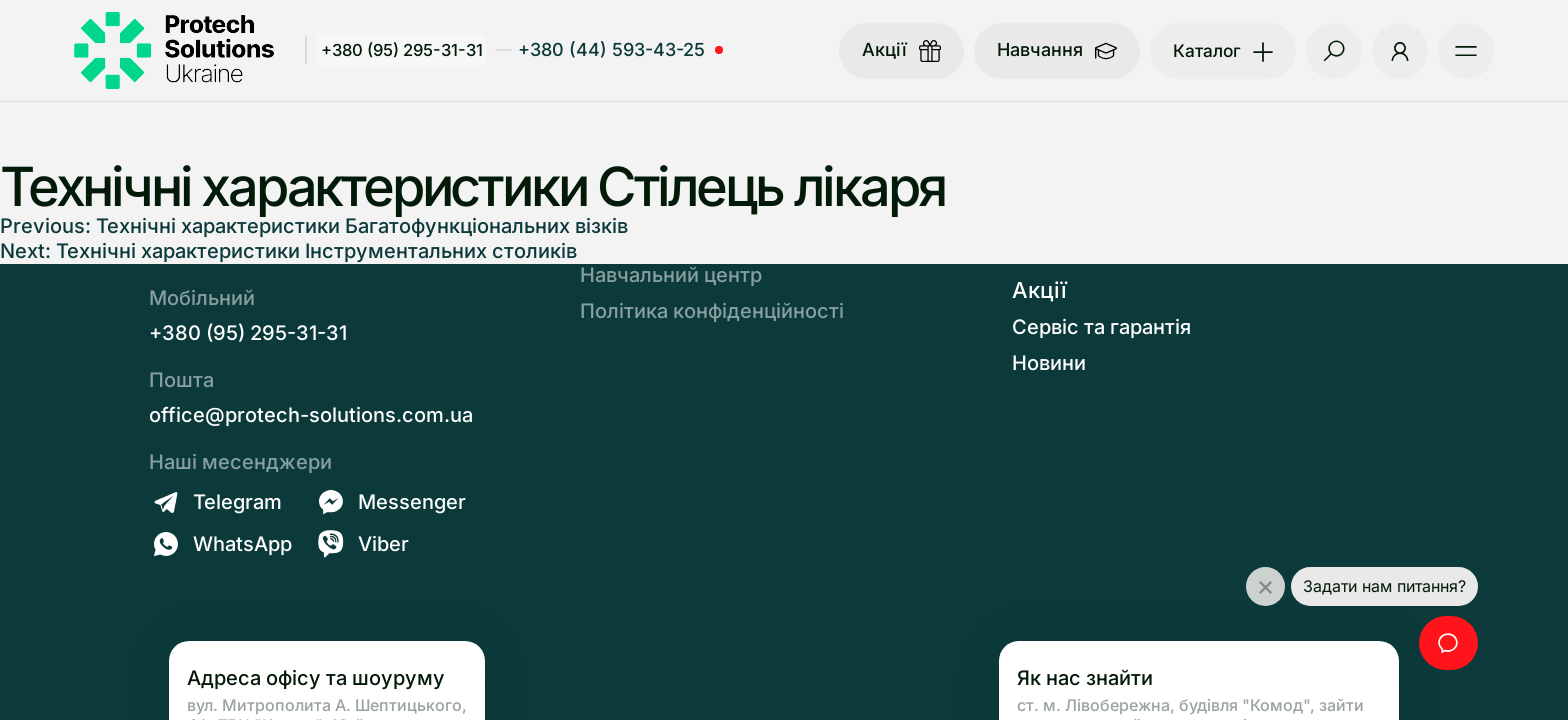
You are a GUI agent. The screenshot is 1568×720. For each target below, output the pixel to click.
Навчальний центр (671, 275)
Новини (1049, 363)
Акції (1039, 290)
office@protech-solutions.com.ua (311, 415)
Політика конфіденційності (712, 311)
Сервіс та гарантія (1101, 327)
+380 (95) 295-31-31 (405, 49)
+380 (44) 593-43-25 (616, 49)
